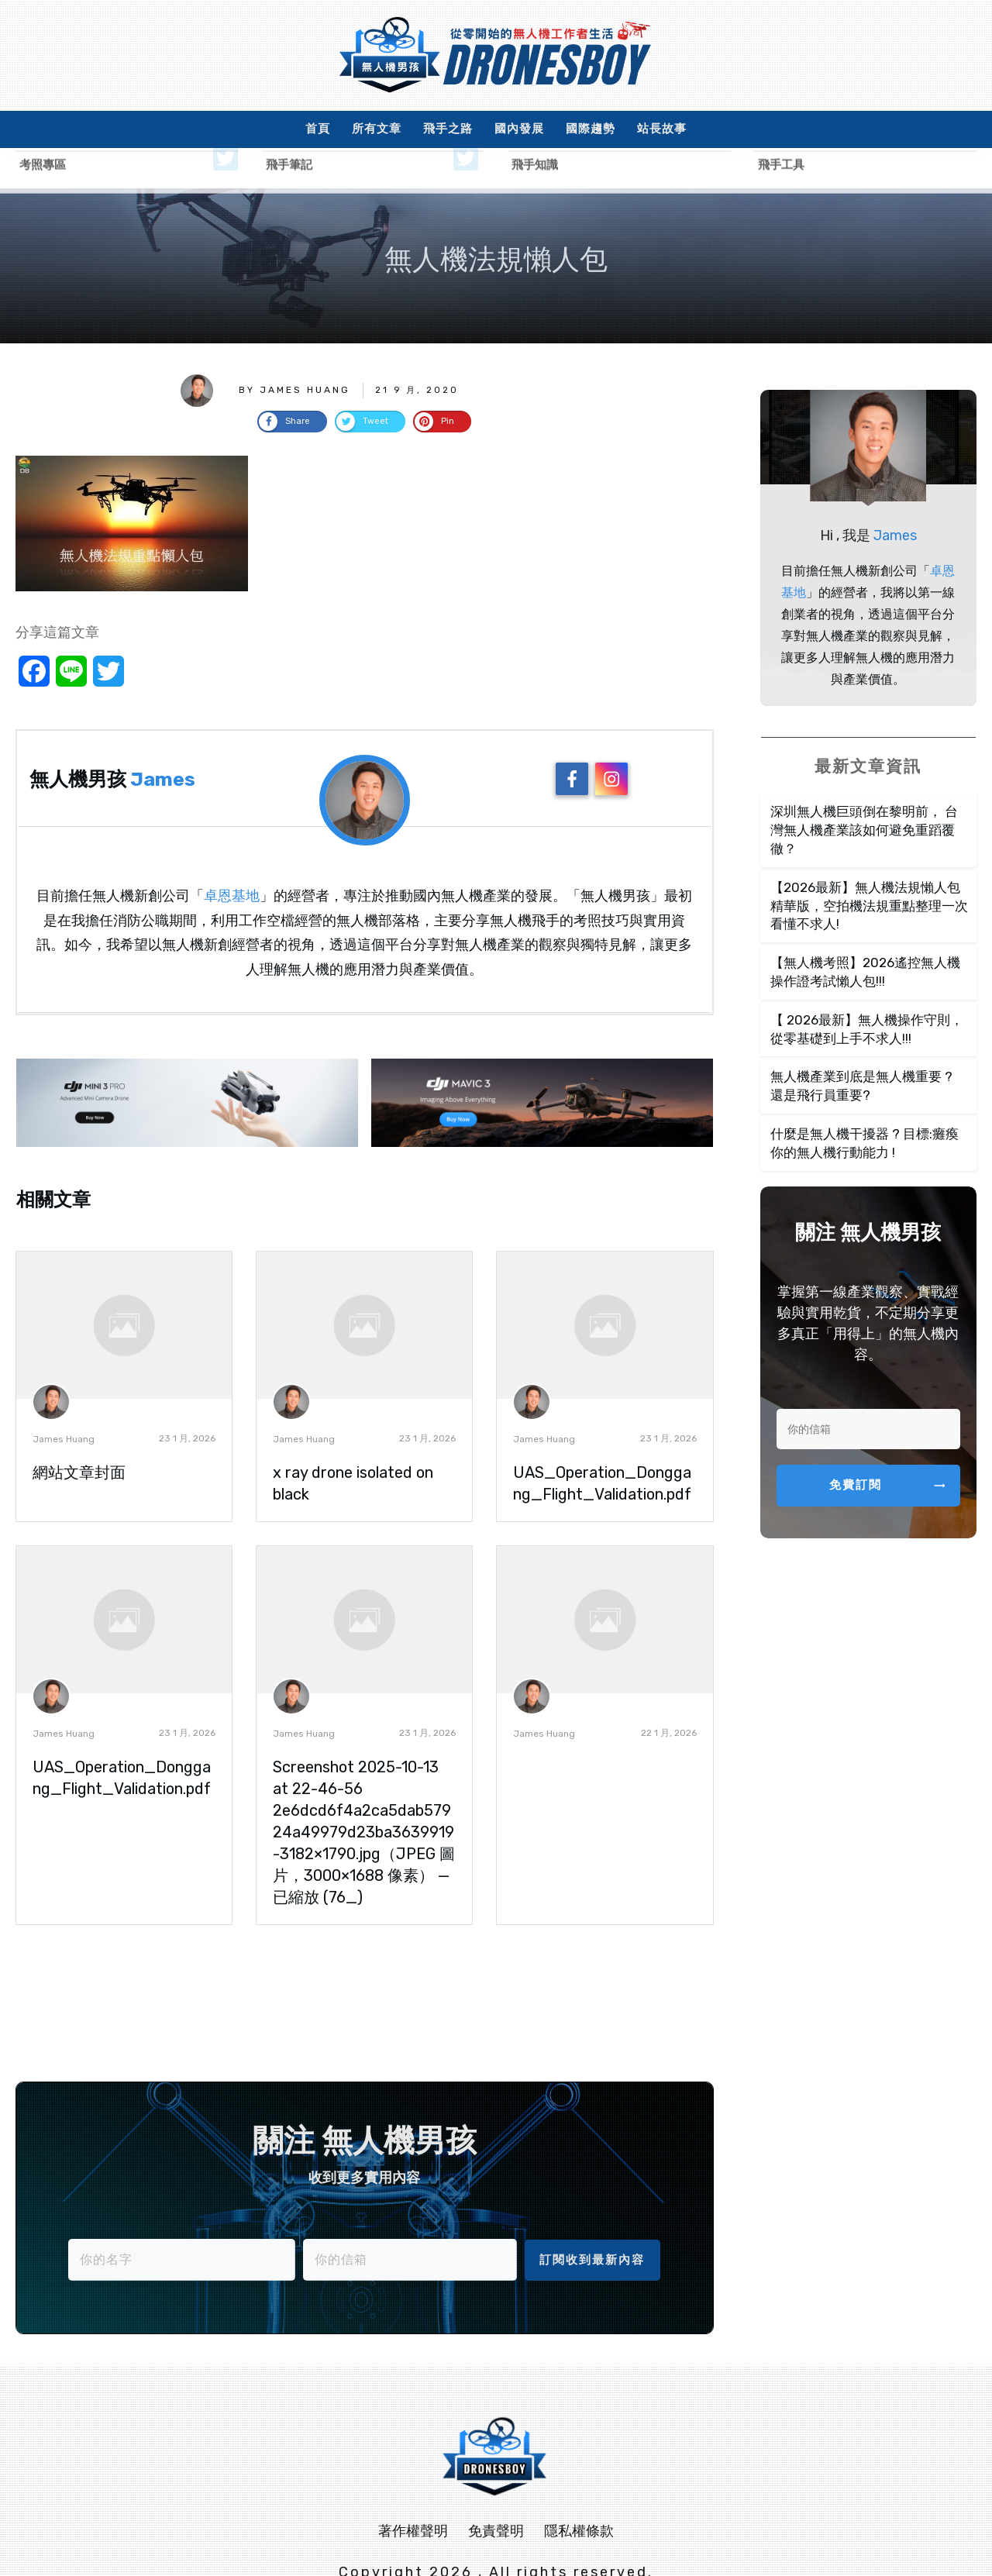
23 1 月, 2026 (187, 1398)
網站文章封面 (79, 1433)
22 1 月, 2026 (669, 1693)
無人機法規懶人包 (496, 219)
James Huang (64, 1399)
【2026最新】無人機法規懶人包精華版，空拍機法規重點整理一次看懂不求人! (869, 865)
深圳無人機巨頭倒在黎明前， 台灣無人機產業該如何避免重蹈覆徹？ (864, 790)
